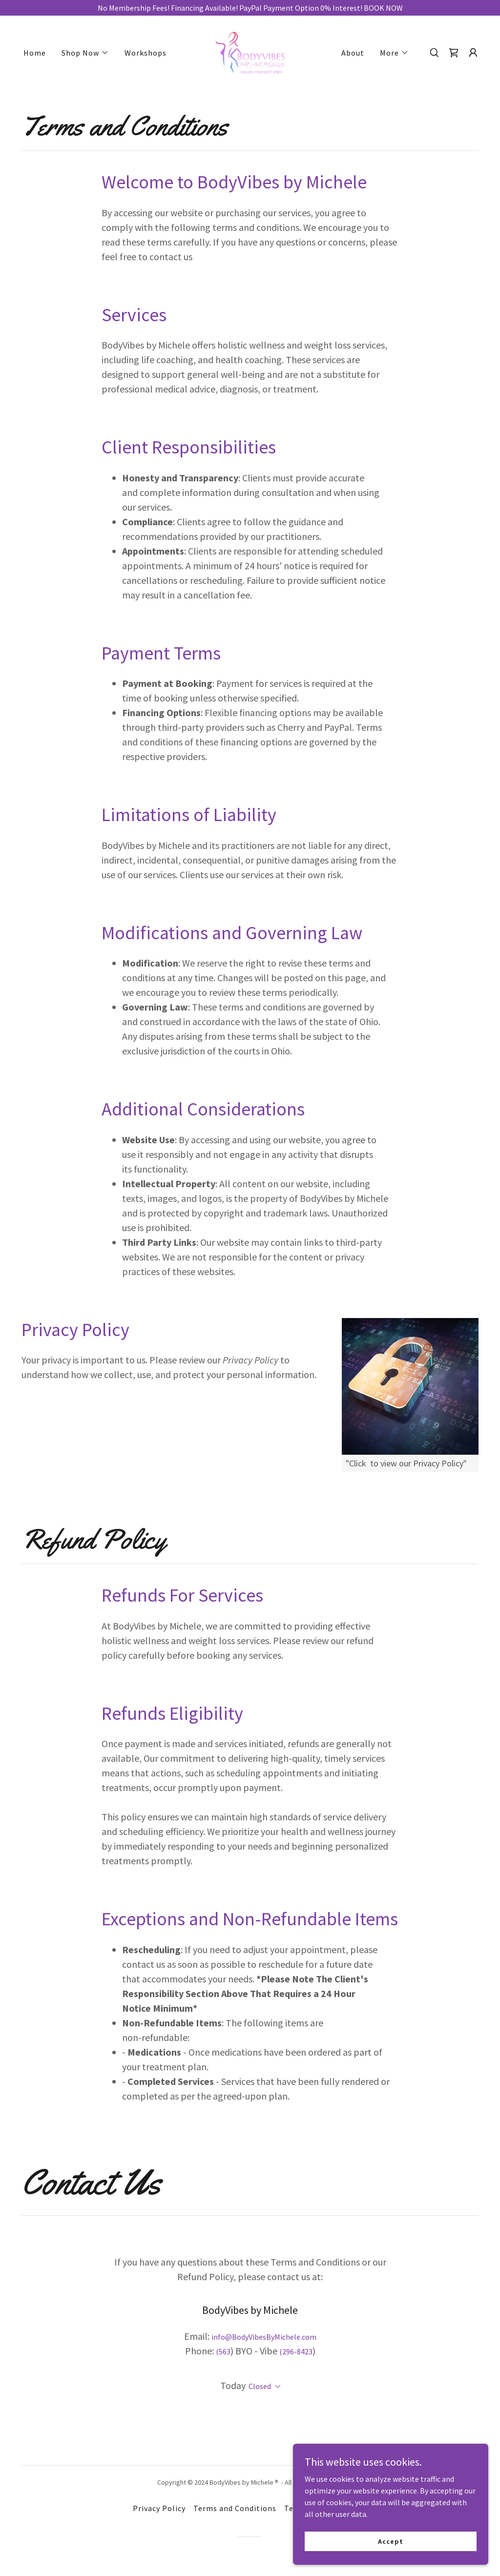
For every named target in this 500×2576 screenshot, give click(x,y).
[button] (85, 53)
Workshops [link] (146, 53)
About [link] (352, 53)
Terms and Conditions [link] (234, 2508)
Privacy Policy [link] (159, 2508)
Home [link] (34, 53)
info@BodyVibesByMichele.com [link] (263, 2337)
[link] (250, 52)
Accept (390, 2540)
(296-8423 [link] (295, 2351)
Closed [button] (260, 2386)
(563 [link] (223, 2351)
